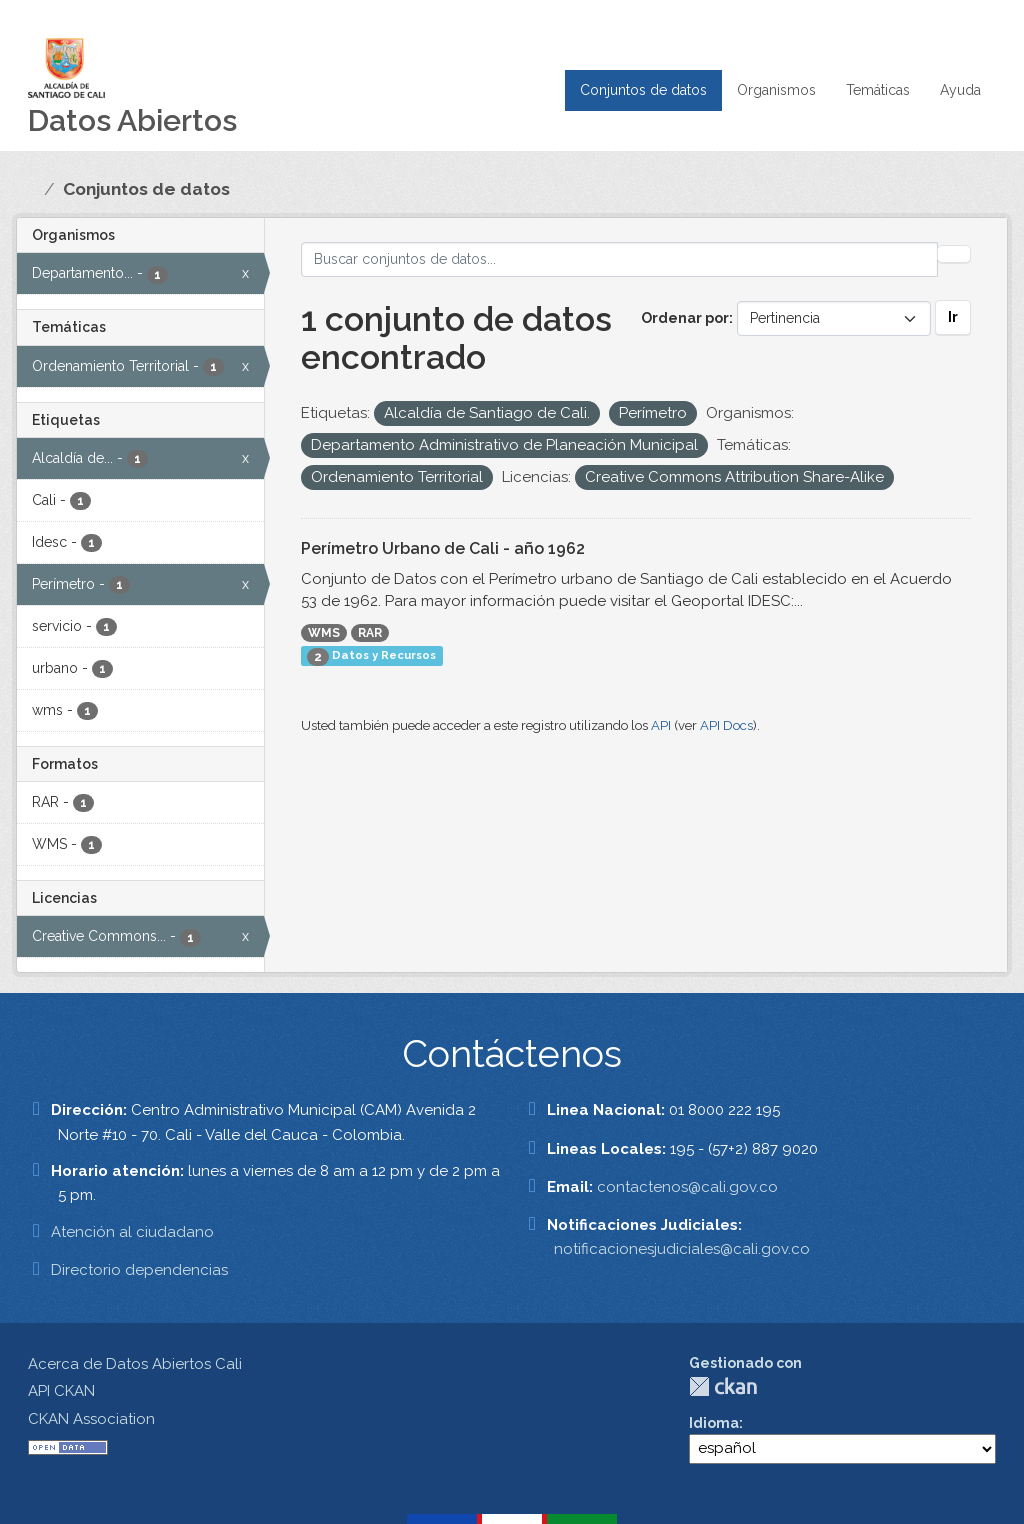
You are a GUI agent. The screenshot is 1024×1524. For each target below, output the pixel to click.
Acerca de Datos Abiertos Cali (135, 1364)
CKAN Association (91, 1419)
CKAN (723, 1386)
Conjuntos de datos (643, 90)
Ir (953, 317)
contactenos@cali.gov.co (687, 1187)
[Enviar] (954, 254)
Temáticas (878, 90)
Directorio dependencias (139, 1270)
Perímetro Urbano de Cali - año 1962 (443, 548)
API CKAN (61, 1391)
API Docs (726, 725)
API (661, 725)
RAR (370, 633)
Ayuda (960, 90)
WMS (324, 633)
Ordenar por (685, 318)
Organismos (776, 90)
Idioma (714, 1423)
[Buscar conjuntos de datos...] (620, 259)
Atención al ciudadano (132, 1232)
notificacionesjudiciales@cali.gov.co (682, 1249)
